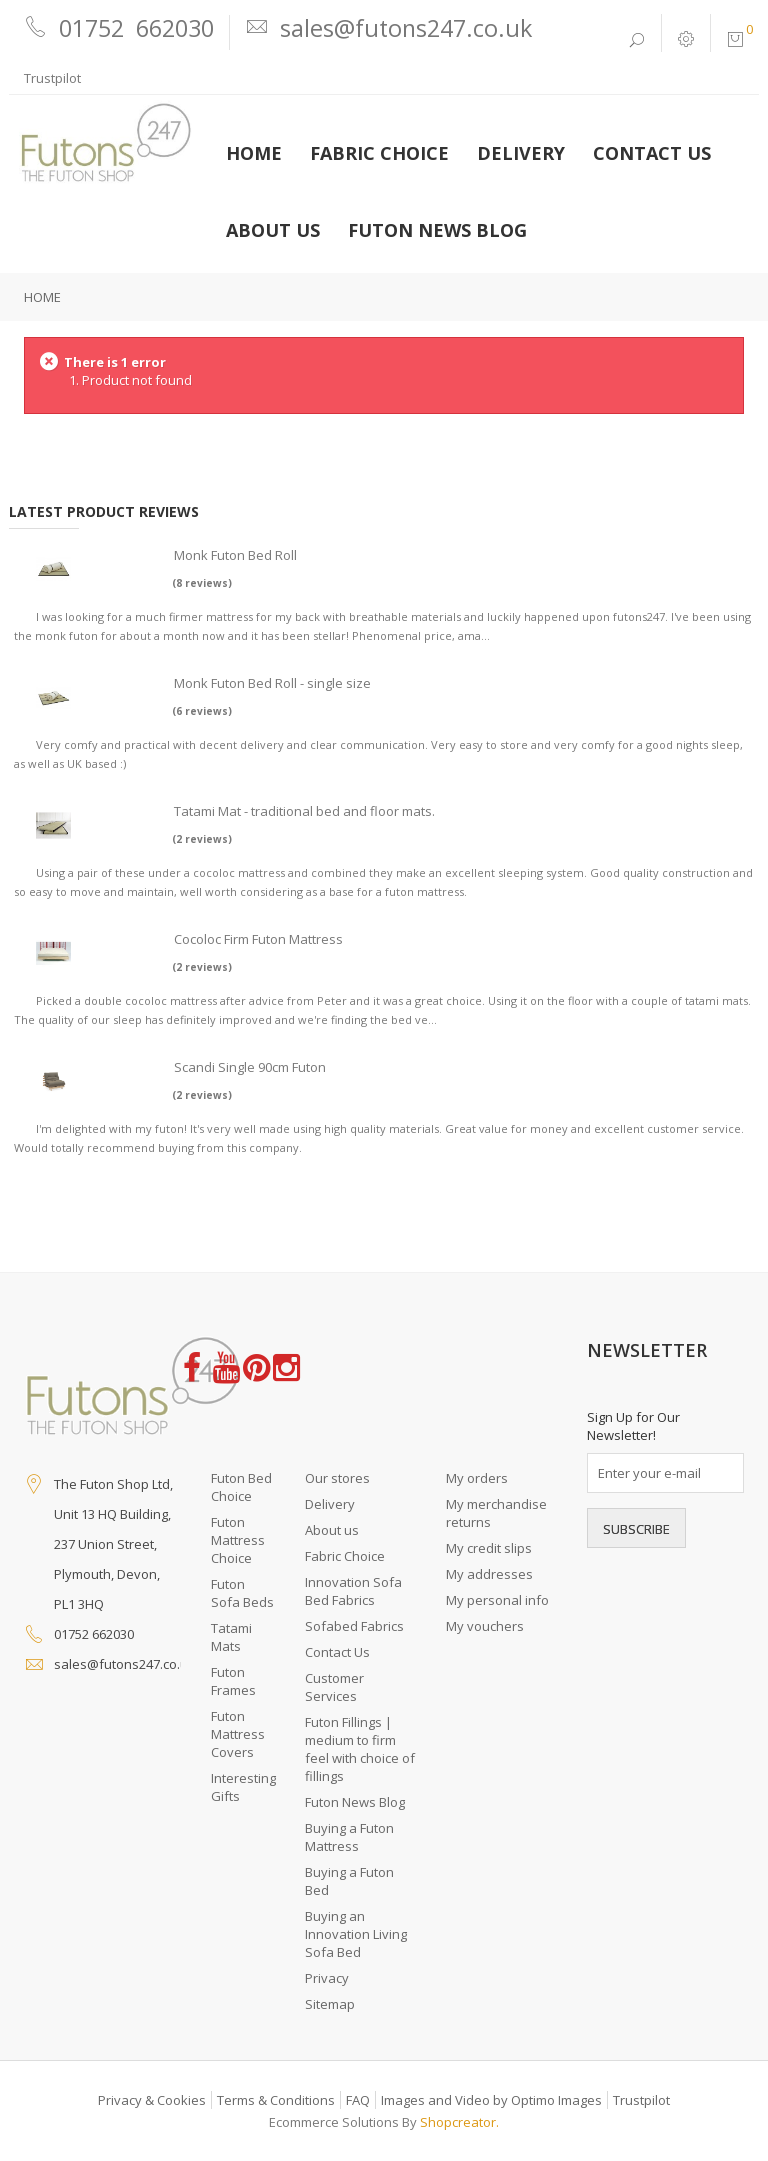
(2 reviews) (202, 839)
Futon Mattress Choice (238, 1540)
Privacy (327, 1978)
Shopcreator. (459, 2122)
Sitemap (330, 2004)
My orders (477, 1478)
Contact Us (337, 1652)
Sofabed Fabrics (354, 1626)
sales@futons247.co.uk (124, 1664)
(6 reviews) (202, 711)
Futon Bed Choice (241, 1487)
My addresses (489, 1574)
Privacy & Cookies (152, 2100)
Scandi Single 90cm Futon (250, 1067)
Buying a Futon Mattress (349, 1837)
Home (42, 297)
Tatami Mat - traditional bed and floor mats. (304, 811)
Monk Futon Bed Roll (235, 555)
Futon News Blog (355, 1802)
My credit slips (489, 1548)
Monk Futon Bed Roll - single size (272, 683)
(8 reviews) (202, 583)
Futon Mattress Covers (238, 1734)
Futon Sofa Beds (242, 1593)
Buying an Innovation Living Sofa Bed (356, 1934)
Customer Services (334, 1687)
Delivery (330, 1504)
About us (332, 1530)
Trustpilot (52, 78)
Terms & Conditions (276, 2100)
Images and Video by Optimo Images (491, 2100)
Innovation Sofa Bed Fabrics (353, 1591)
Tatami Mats (231, 1637)
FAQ (358, 2100)
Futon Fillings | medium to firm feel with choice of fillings (360, 1749)
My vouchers (485, 1626)
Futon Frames (233, 1681)
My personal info (497, 1600)
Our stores (337, 1478)
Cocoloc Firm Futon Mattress (258, 939)
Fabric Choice (345, 1556)
